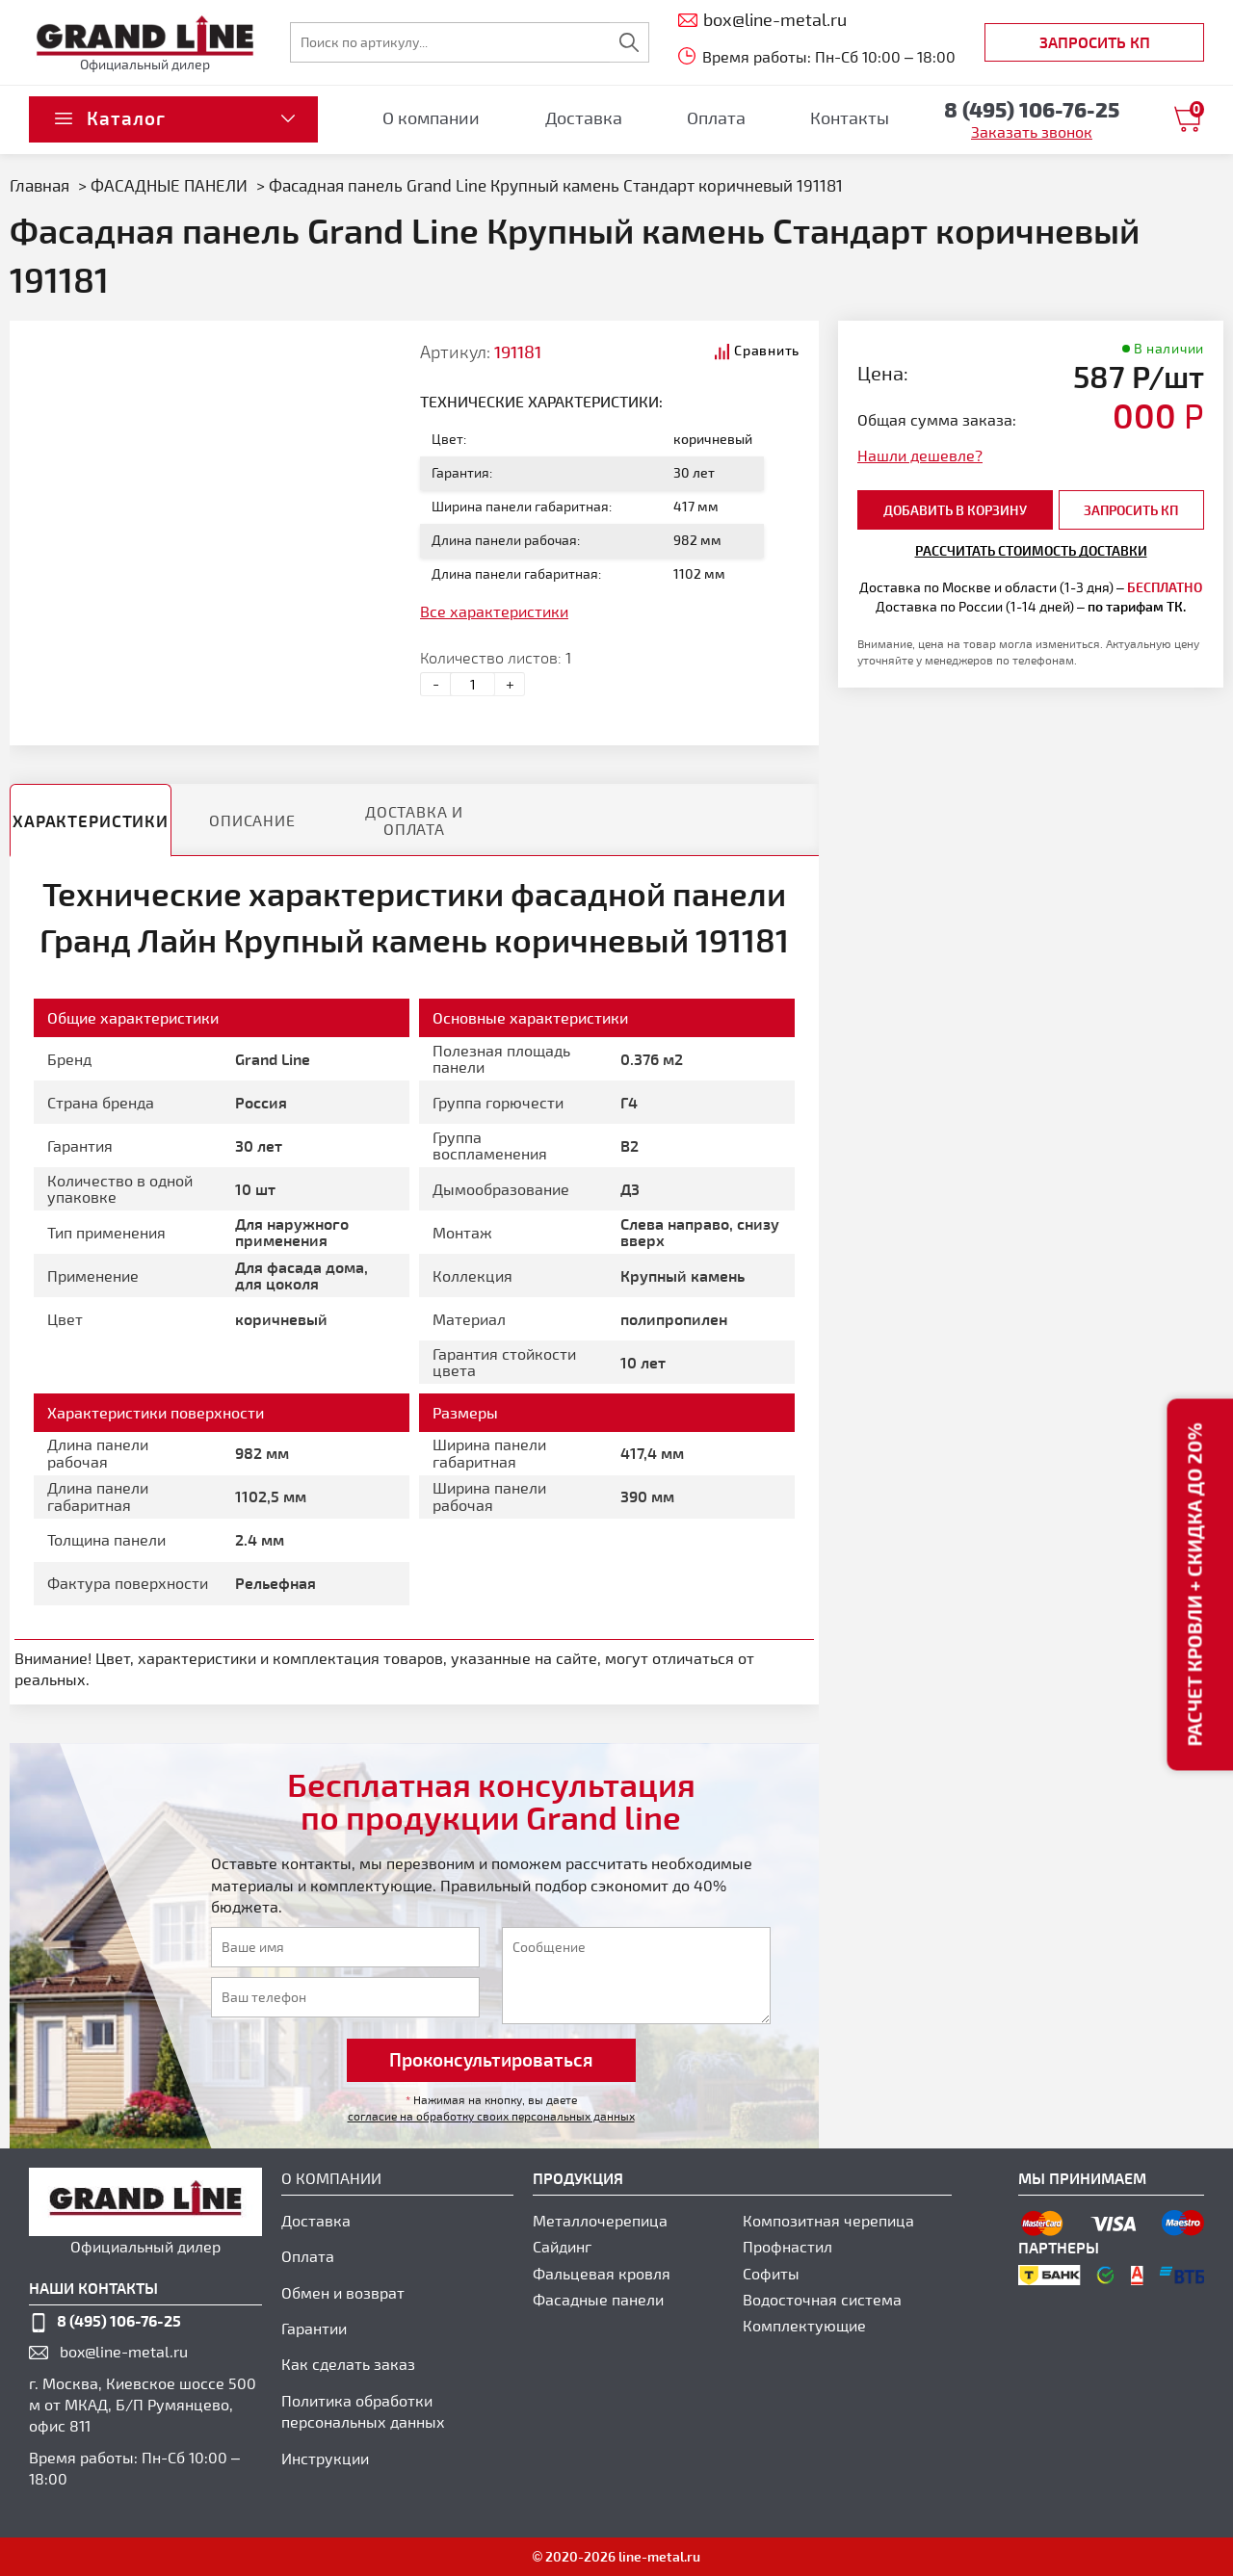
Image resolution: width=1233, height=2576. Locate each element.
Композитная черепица (828, 2220)
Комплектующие (804, 2325)
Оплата (716, 117)
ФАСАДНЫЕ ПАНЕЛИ (171, 185)
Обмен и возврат (343, 2292)
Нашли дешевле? (920, 455)
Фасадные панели (598, 2299)
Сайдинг (562, 2246)
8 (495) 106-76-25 (119, 2320)
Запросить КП (1094, 42)
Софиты (771, 2273)
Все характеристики (494, 611)
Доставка (583, 117)
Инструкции (325, 2458)
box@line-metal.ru (124, 2351)
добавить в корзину (955, 510)
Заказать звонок (1031, 131)
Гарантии (314, 2328)
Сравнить (767, 350)
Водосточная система (822, 2299)
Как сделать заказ (348, 2364)
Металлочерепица (600, 2220)
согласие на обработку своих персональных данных (491, 2115)
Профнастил (787, 2246)
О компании (431, 117)
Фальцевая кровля (601, 2273)
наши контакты (93, 2287)
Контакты (849, 117)
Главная (39, 185)
